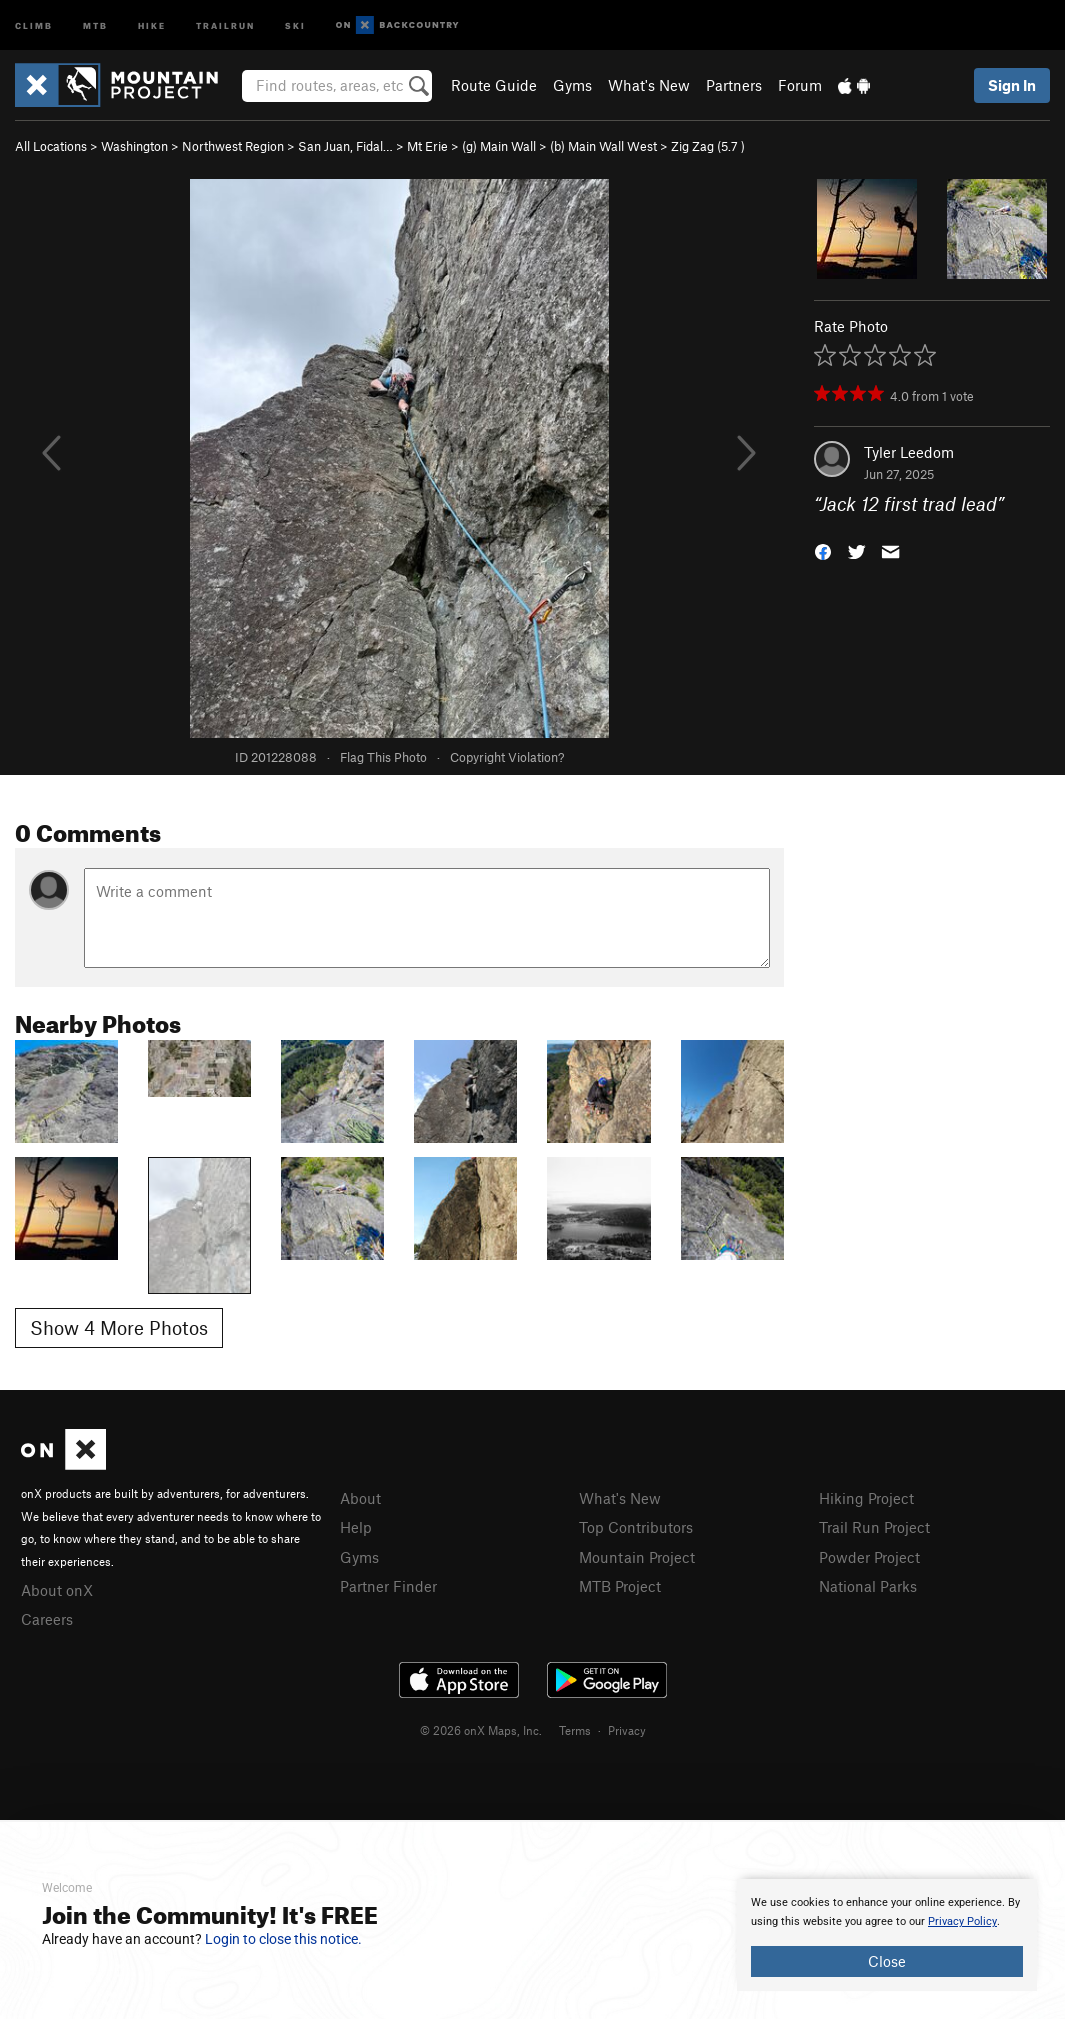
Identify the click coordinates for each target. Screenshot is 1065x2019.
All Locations (51, 146)
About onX (57, 1590)
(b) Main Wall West (603, 146)
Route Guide (494, 85)
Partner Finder (388, 1586)
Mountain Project (637, 1557)
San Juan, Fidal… (345, 146)
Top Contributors (636, 1527)
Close (887, 1961)
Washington (134, 146)
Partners (734, 85)
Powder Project (869, 1557)
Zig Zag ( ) (708, 146)
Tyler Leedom (909, 452)
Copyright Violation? (507, 757)
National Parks (868, 1586)
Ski (295, 24)
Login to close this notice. (283, 1939)
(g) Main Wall (499, 146)
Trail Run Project (874, 1527)
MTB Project (620, 1586)
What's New (649, 85)
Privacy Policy (962, 1921)
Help (356, 1527)
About (360, 1498)
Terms (575, 1730)
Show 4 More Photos (119, 1327)
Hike (152, 24)
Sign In (1012, 85)
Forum (800, 85)
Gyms (572, 85)
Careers (47, 1619)
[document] (887, 1935)
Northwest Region (233, 146)
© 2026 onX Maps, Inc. (481, 1730)
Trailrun (225, 24)
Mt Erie (427, 146)
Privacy (627, 1730)
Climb (34, 24)
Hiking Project (866, 1498)
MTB (95, 24)
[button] (823, 550)
